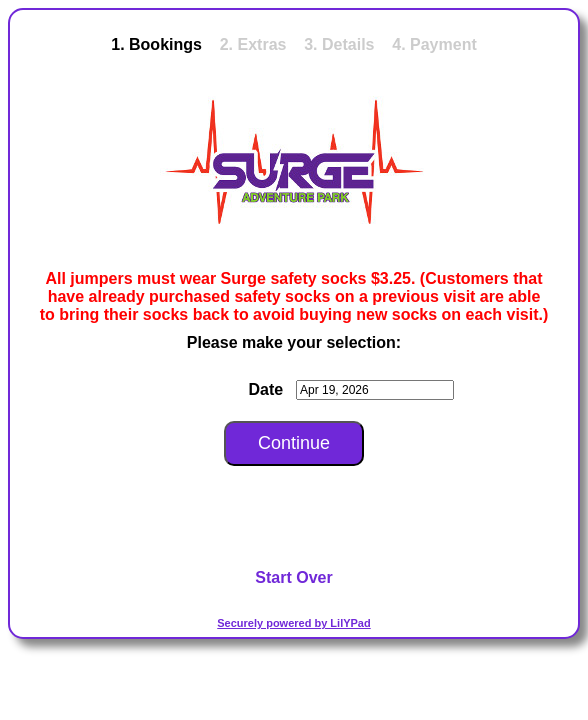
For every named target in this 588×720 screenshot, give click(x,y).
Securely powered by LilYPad (293, 623)
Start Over (293, 577)
